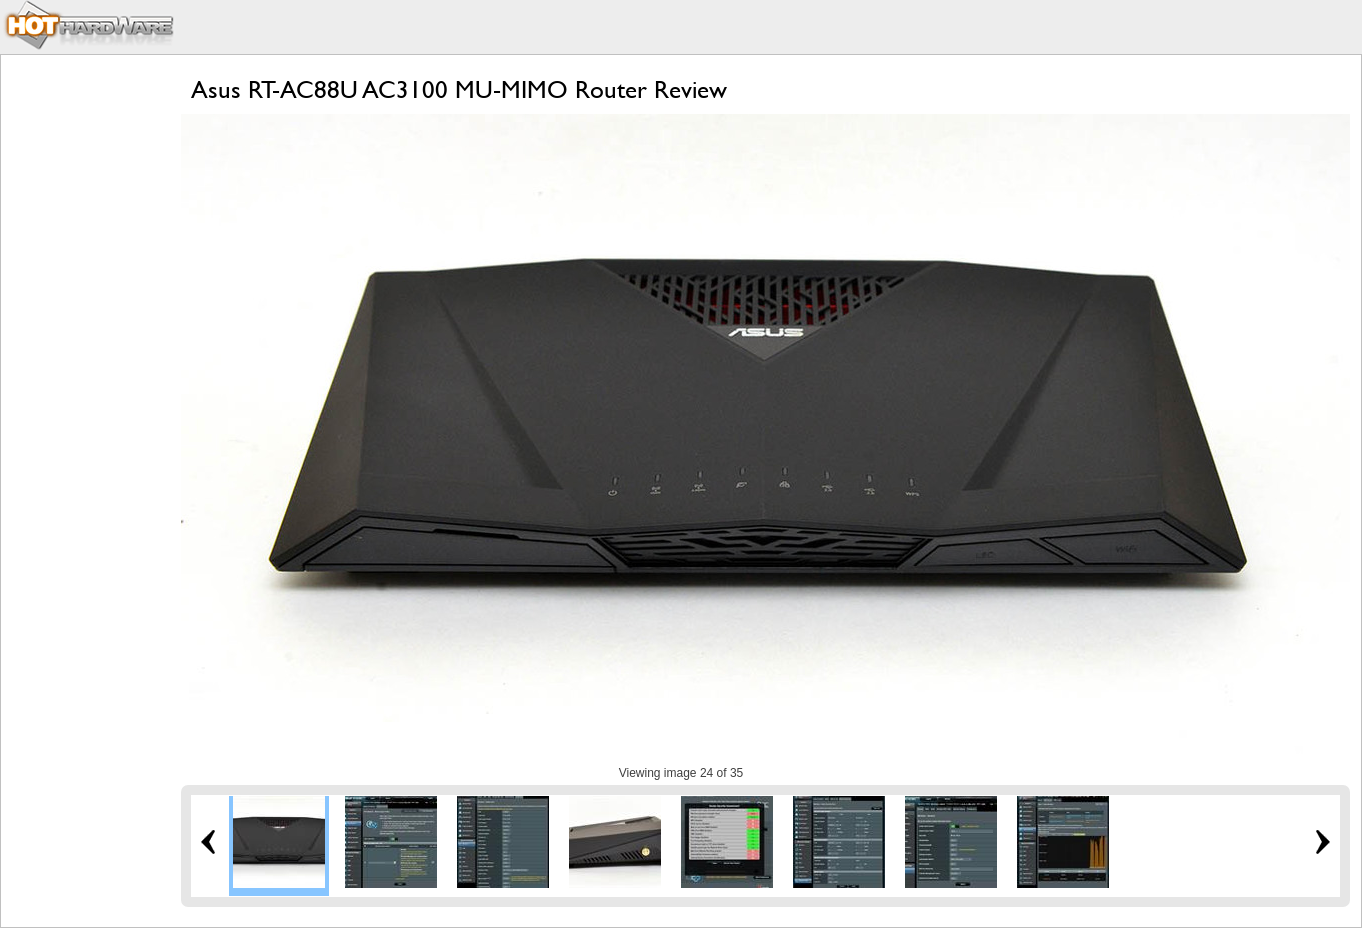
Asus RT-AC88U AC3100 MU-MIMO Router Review (459, 89)
